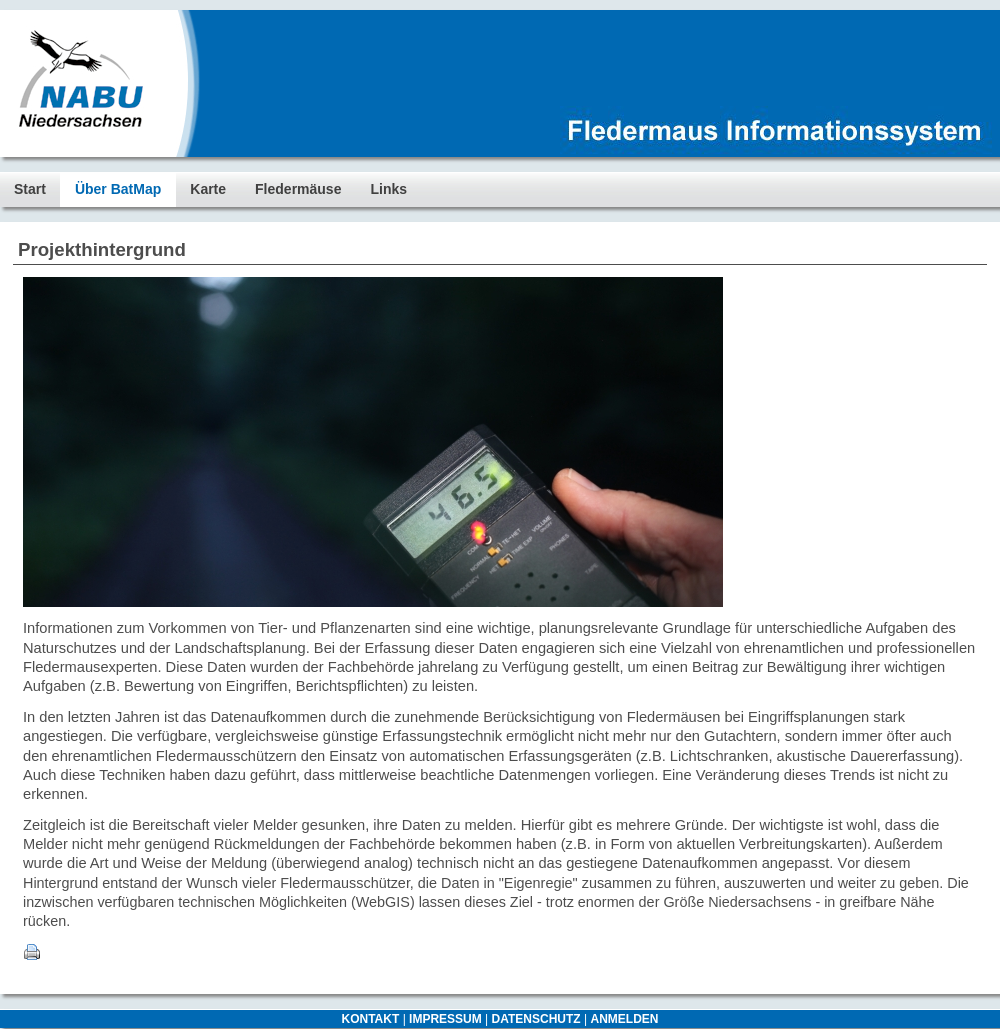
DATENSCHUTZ (536, 1019)
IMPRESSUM (445, 1019)
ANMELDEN (624, 1019)
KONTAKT (371, 1019)
